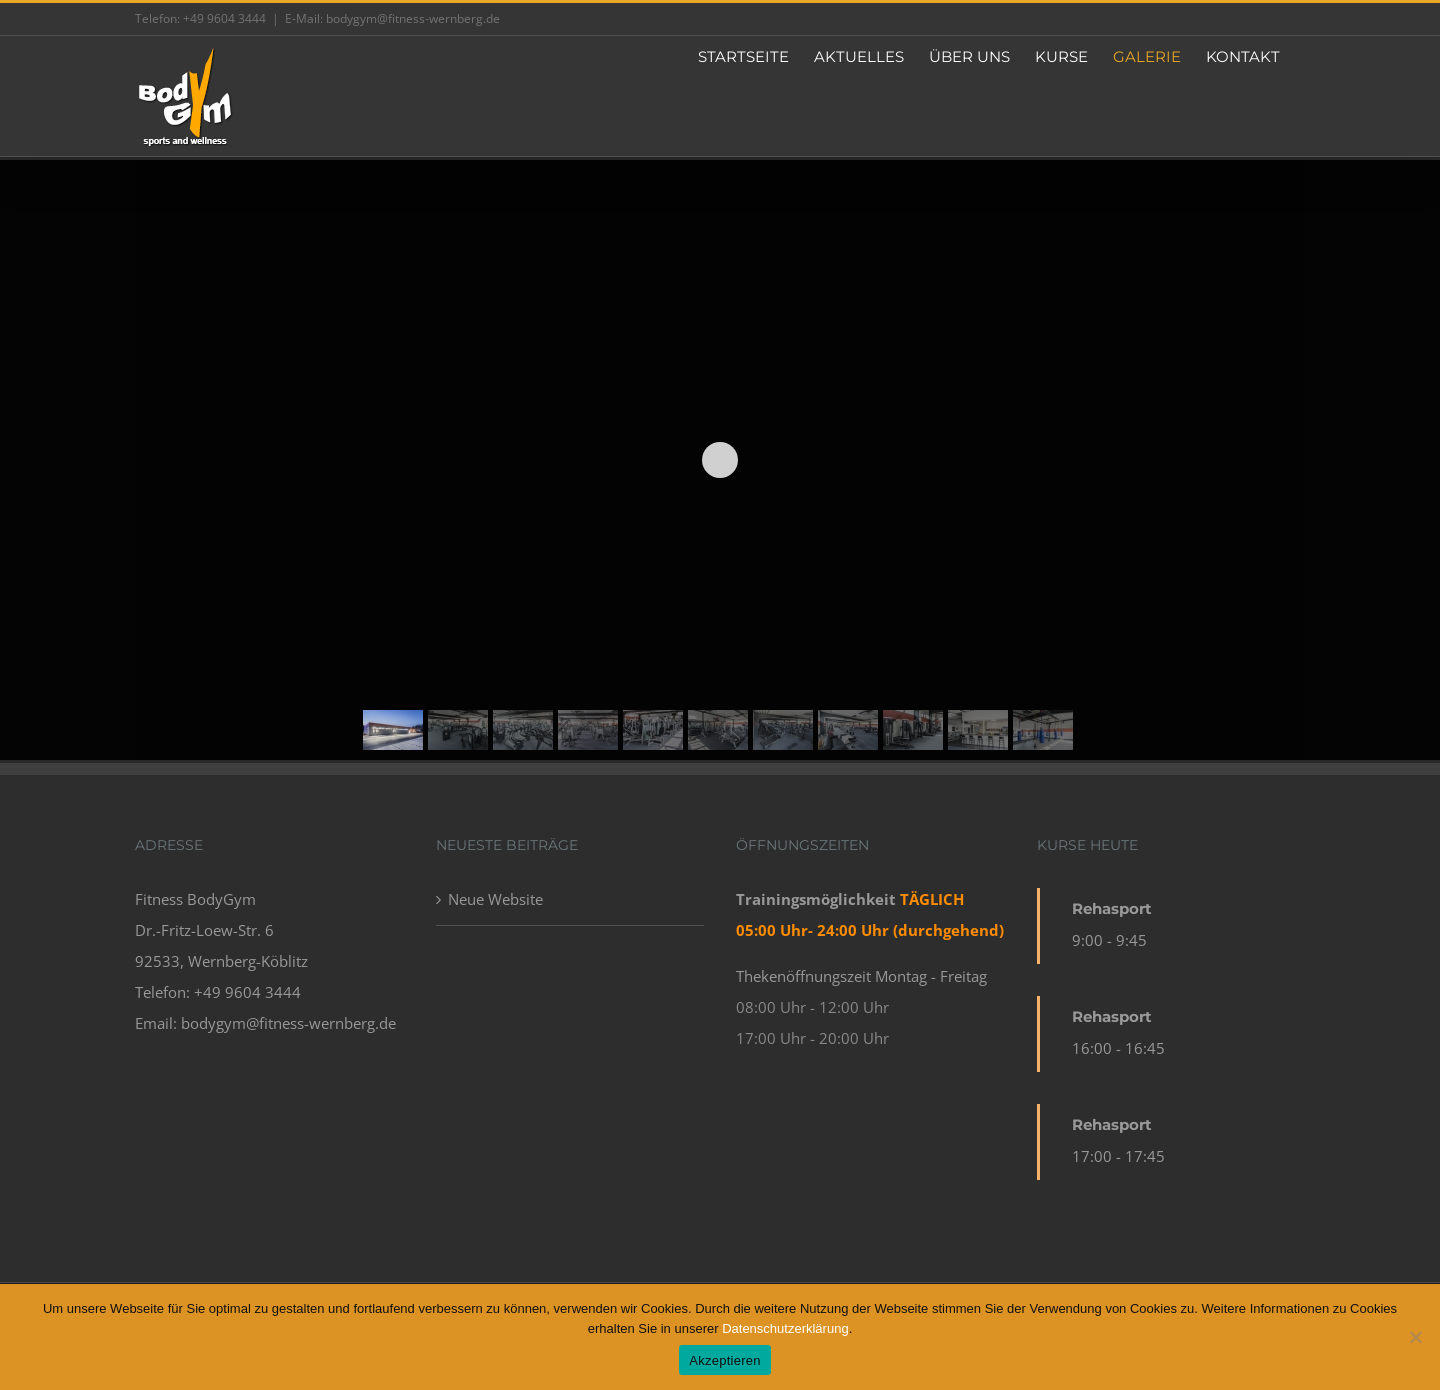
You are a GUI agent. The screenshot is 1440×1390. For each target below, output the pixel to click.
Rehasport (1112, 908)
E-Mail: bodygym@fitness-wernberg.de (392, 18)
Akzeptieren (724, 1360)
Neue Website (495, 899)
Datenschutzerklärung (785, 1328)
